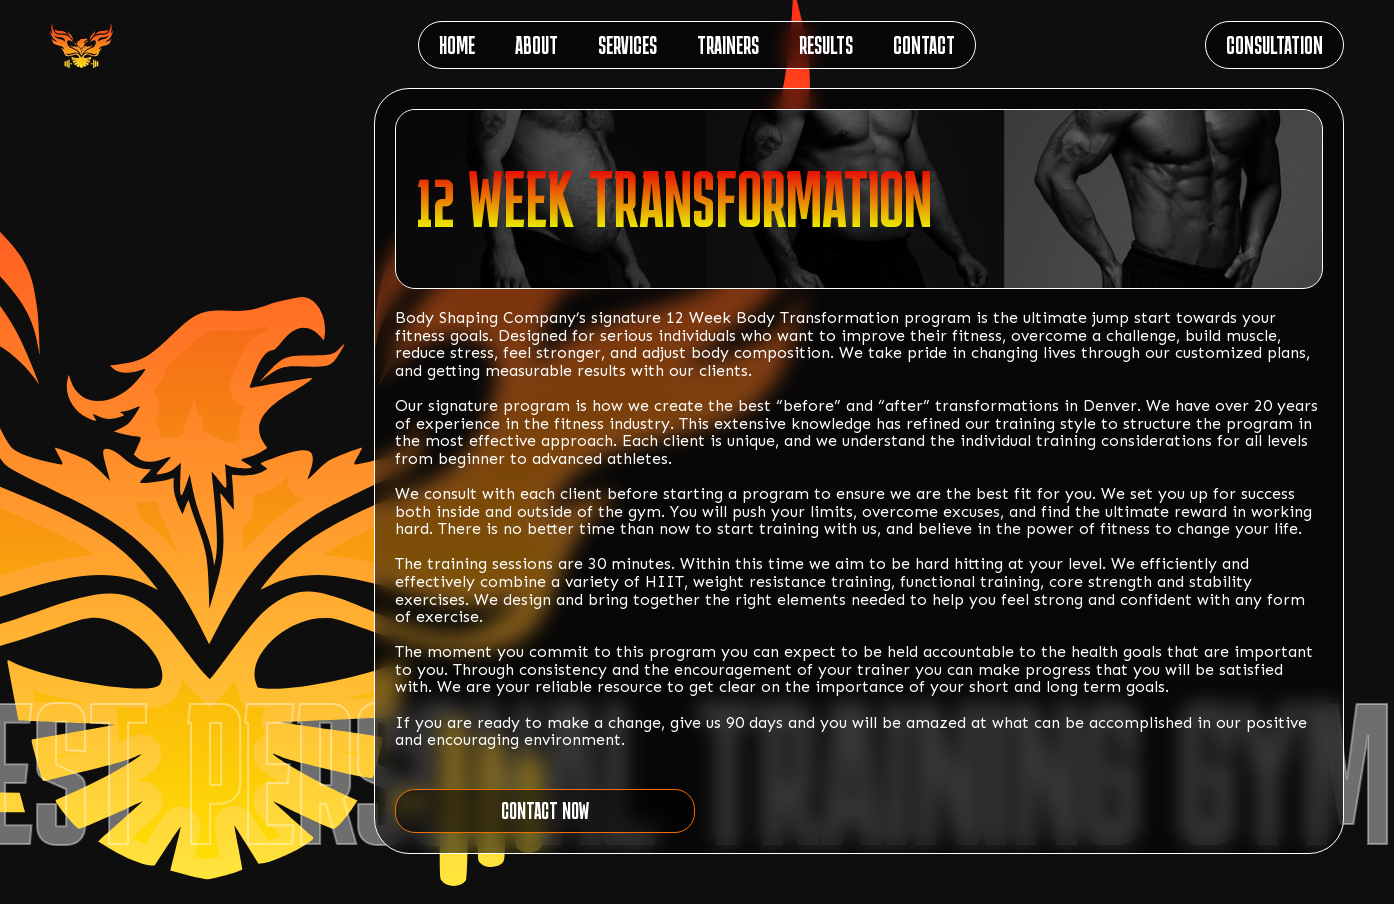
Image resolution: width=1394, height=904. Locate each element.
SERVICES (627, 45)
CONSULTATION (1274, 45)
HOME (457, 45)
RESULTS (826, 45)
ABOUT (536, 45)
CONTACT (924, 45)
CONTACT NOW (545, 810)
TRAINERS (728, 45)
